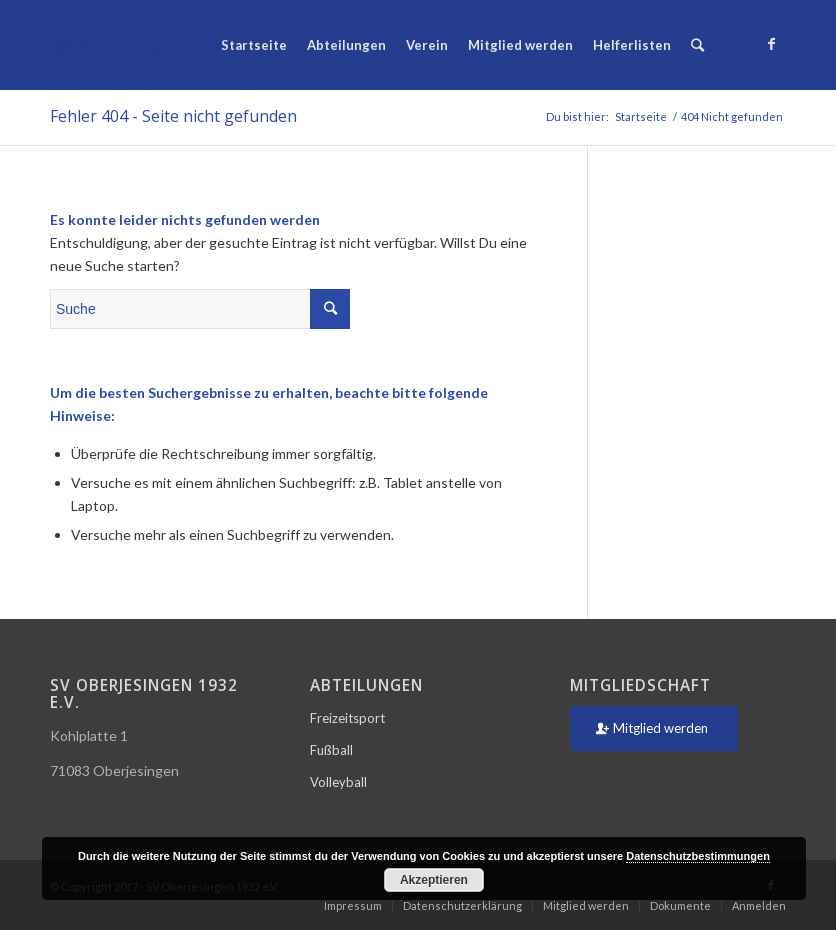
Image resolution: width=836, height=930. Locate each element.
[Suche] (697, 45)
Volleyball (338, 782)
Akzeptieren (434, 880)
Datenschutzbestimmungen (698, 856)
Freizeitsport (347, 718)
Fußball (331, 750)
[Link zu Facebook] (771, 44)
